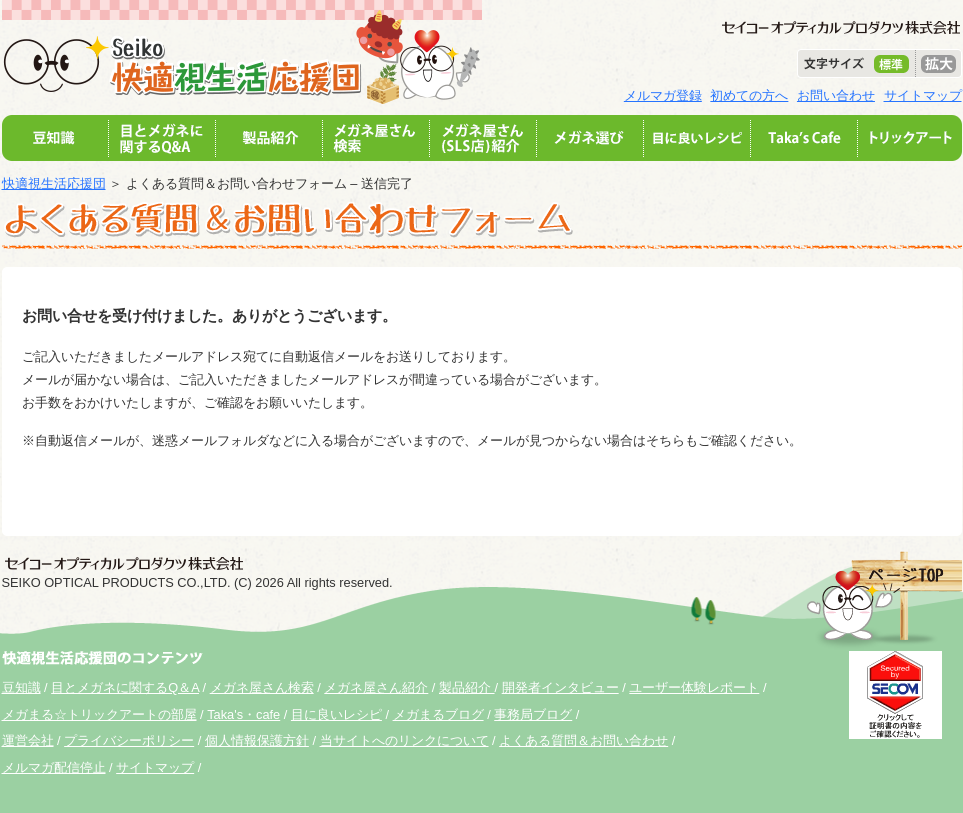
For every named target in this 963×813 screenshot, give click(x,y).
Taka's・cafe (243, 714)
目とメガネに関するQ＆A (125, 687)
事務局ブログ (533, 714)
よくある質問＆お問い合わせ (583, 740)
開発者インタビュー (560, 687)
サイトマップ (923, 95)
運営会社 (28, 740)
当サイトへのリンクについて (404, 740)
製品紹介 (467, 687)
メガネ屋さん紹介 (376, 687)
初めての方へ (749, 95)
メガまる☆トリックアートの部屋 (99, 714)
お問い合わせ (836, 95)
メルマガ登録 (663, 95)
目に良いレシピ (336, 714)
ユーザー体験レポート (694, 687)
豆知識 (21, 687)
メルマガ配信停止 (54, 767)
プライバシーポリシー (129, 740)
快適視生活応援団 (54, 183)
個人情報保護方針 (257, 740)
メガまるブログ (438, 714)
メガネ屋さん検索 (262, 687)
